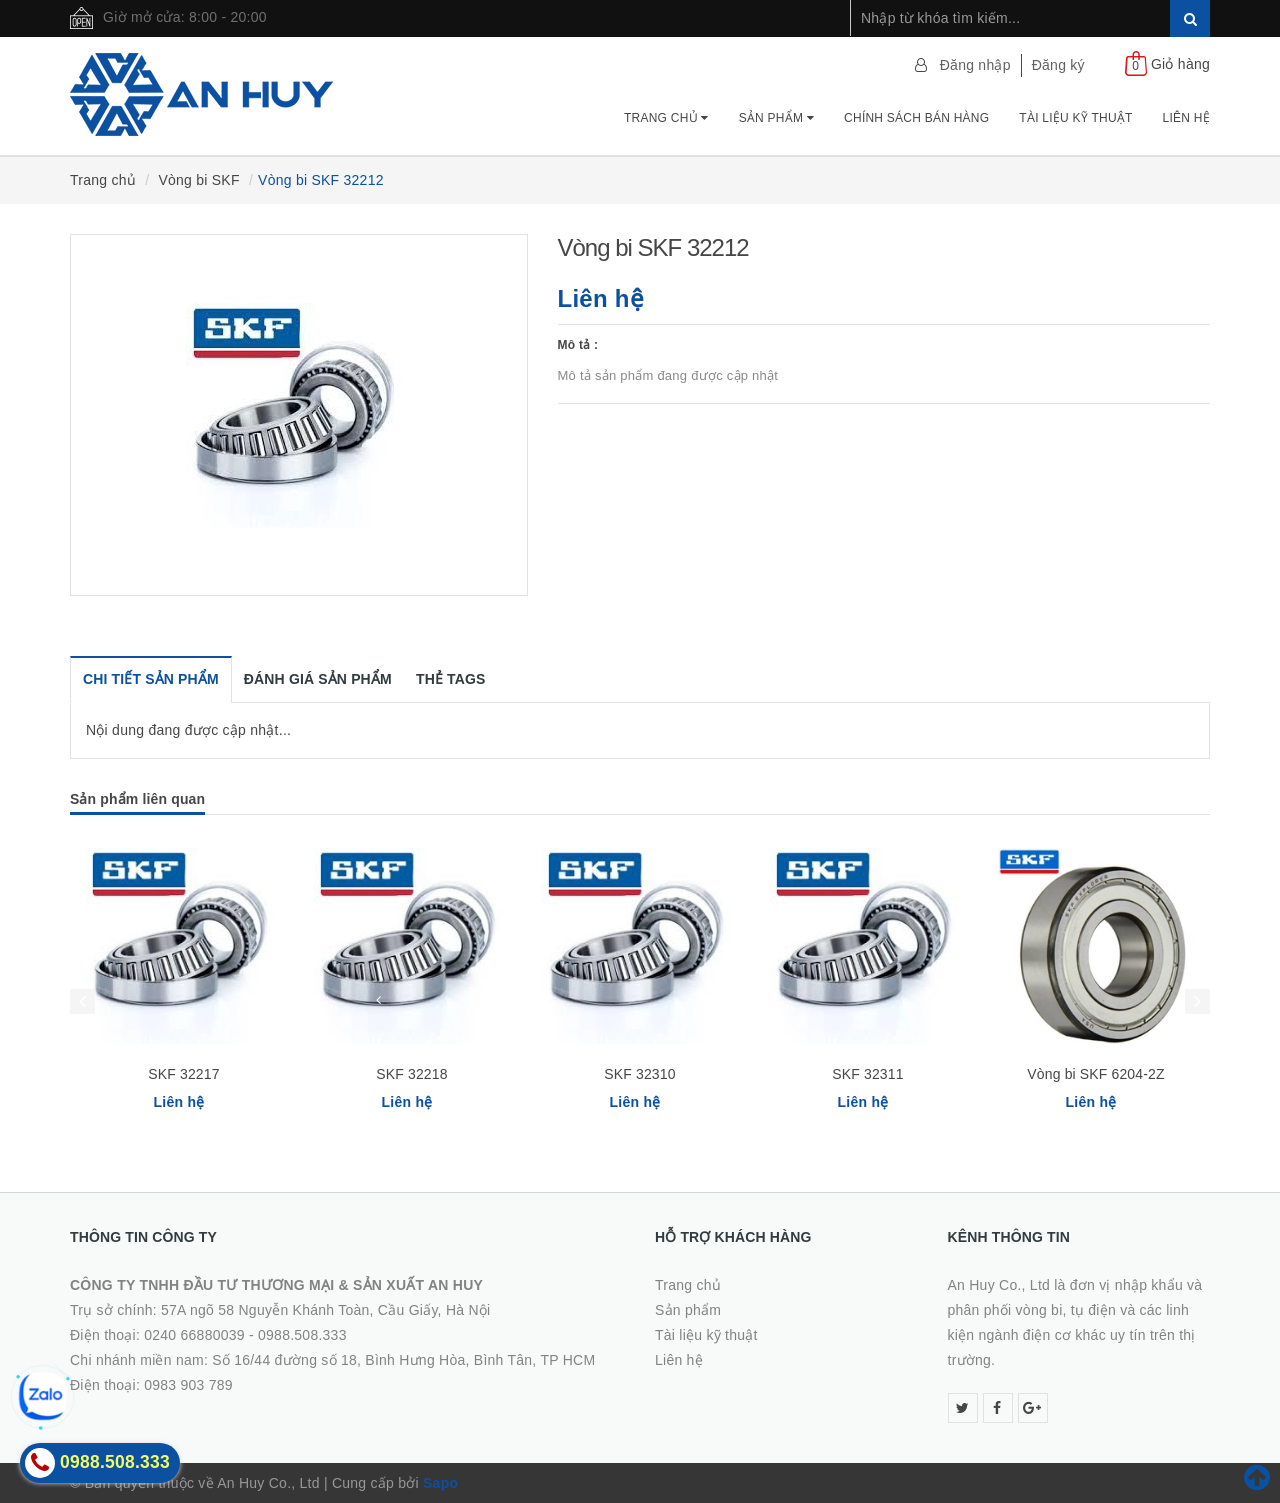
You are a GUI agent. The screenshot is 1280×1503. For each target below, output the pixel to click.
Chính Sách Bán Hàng (916, 118)
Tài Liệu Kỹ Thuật (1075, 118)
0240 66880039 (194, 1335)
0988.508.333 (302, 1335)
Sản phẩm (776, 118)
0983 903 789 (188, 1385)
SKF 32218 (411, 1074)
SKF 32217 (183, 1074)
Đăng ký (1058, 65)
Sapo (440, 1483)
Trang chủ (666, 118)
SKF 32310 (639, 1074)
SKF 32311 (867, 1074)
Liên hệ (1186, 118)
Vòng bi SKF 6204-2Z (1095, 1074)
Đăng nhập (975, 65)
